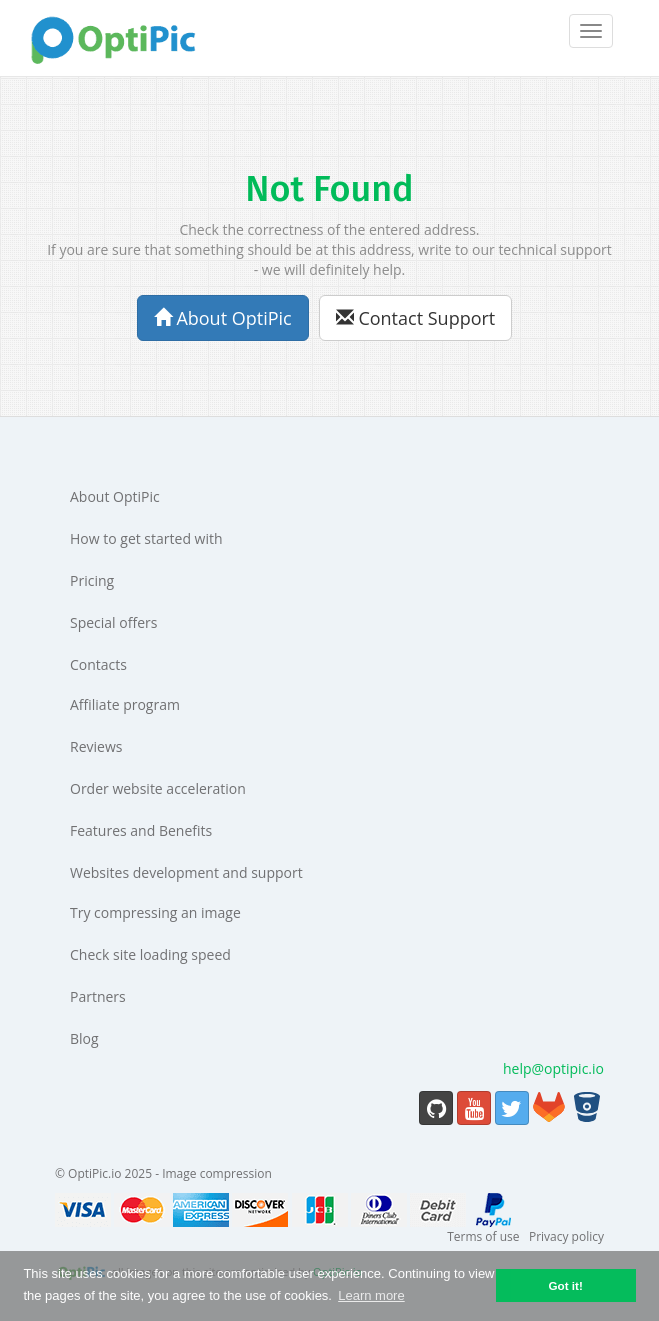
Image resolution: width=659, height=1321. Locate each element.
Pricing (92, 580)
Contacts (98, 664)
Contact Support (416, 318)
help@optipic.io (553, 1068)
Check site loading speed (150, 954)
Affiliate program (125, 704)
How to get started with (146, 538)
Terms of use (483, 1236)
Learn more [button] (371, 1295)
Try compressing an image (155, 912)
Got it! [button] (565, 1285)
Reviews (96, 746)
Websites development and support (186, 872)
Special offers (113, 622)
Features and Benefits (141, 830)
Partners (98, 996)
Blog (84, 1038)
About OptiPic (223, 318)
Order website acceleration (158, 788)
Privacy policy (566, 1236)
